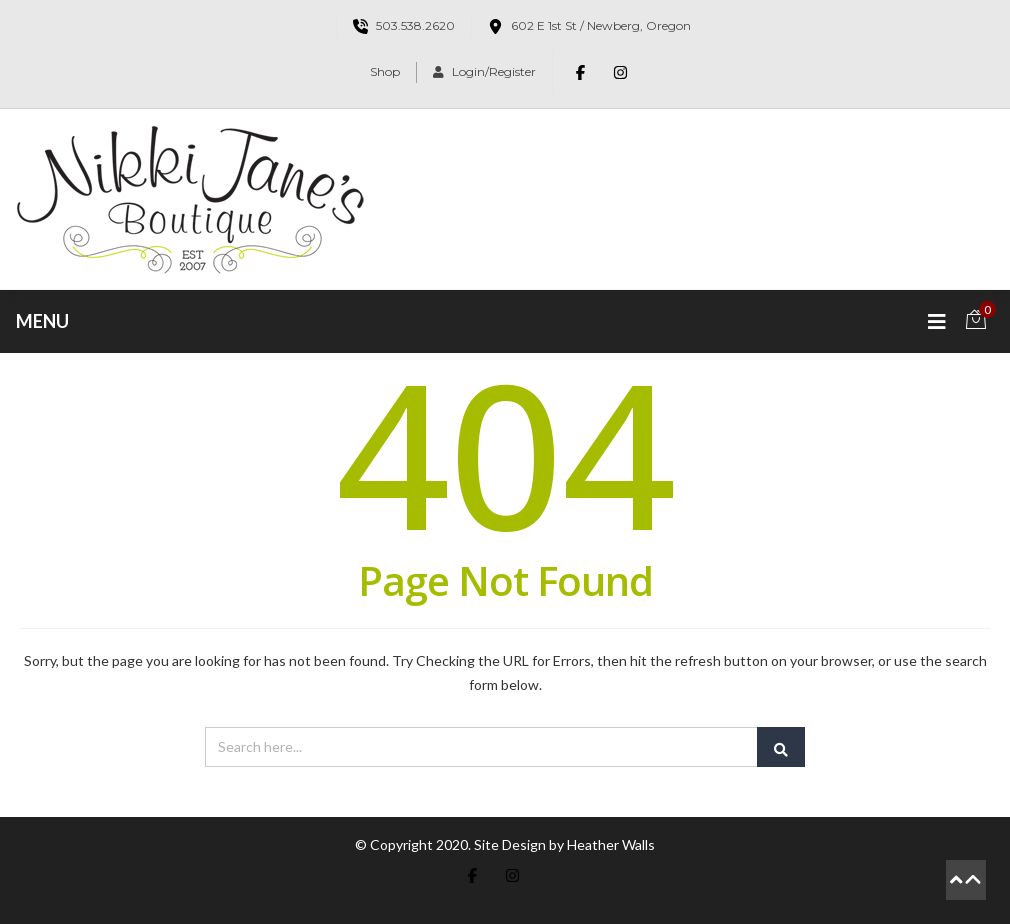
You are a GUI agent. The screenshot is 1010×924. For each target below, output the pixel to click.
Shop (385, 71)
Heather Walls (611, 844)
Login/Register (484, 71)
